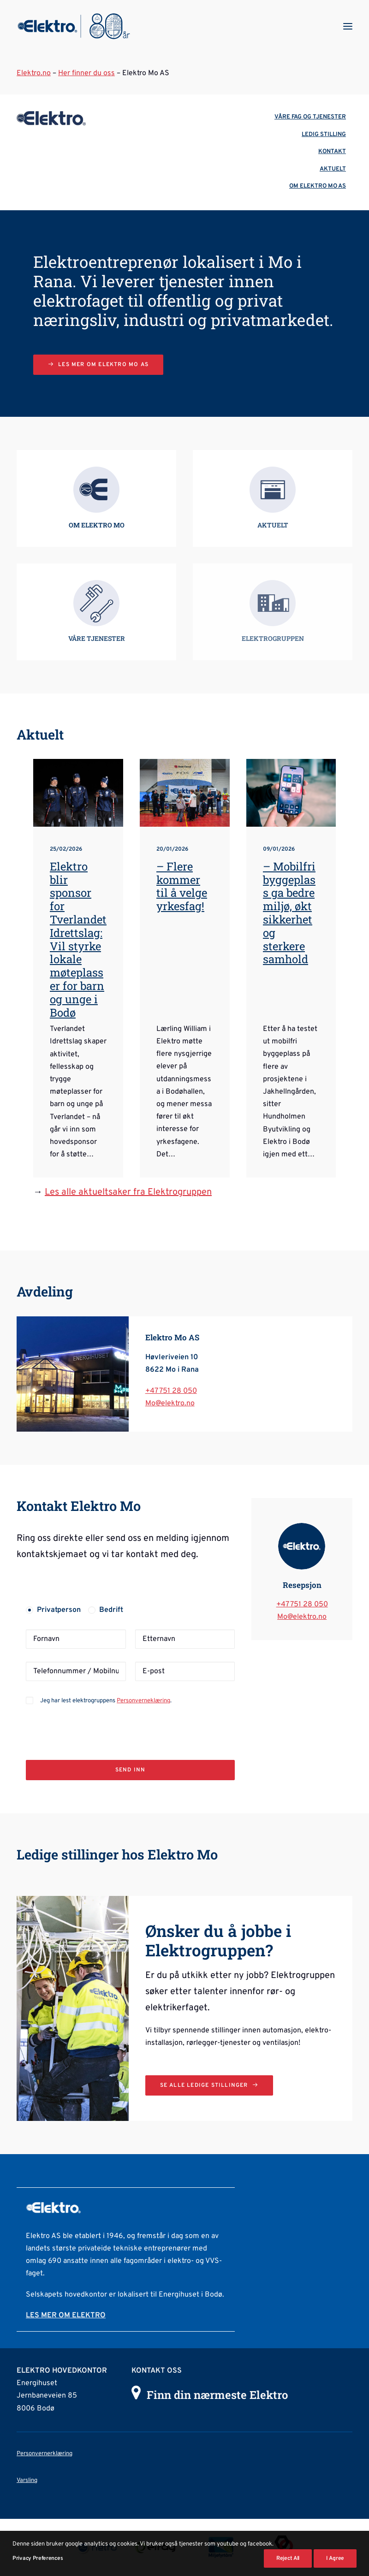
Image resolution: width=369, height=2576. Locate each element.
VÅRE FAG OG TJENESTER (310, 117)
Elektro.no (34, 73)
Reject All (287, 2558)
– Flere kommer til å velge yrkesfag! (181, 886)
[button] (348, 26)
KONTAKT (332, 151)
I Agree (335, 2558)
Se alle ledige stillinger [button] (209, 2085)
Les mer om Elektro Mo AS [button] (98, 364)
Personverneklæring (143, 1701)
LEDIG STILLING (324, 134)
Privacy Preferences (37, 2558)
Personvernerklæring (44, 2454)
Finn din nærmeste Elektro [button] (217, 2394)
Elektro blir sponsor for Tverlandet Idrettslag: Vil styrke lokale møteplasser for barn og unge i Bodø (78, 939)
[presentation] (96, 1725)
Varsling (27, 2480)
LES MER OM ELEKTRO (66, 2315)
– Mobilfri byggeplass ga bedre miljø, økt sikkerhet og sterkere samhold (289, 913)
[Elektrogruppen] (74, 26)
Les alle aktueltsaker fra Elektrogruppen (128, 1192)
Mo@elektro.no (170, 1403)
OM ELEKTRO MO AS (317, 186)
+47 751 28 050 (171, 1391)
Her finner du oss (86, 73)
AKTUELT (333, 169)
